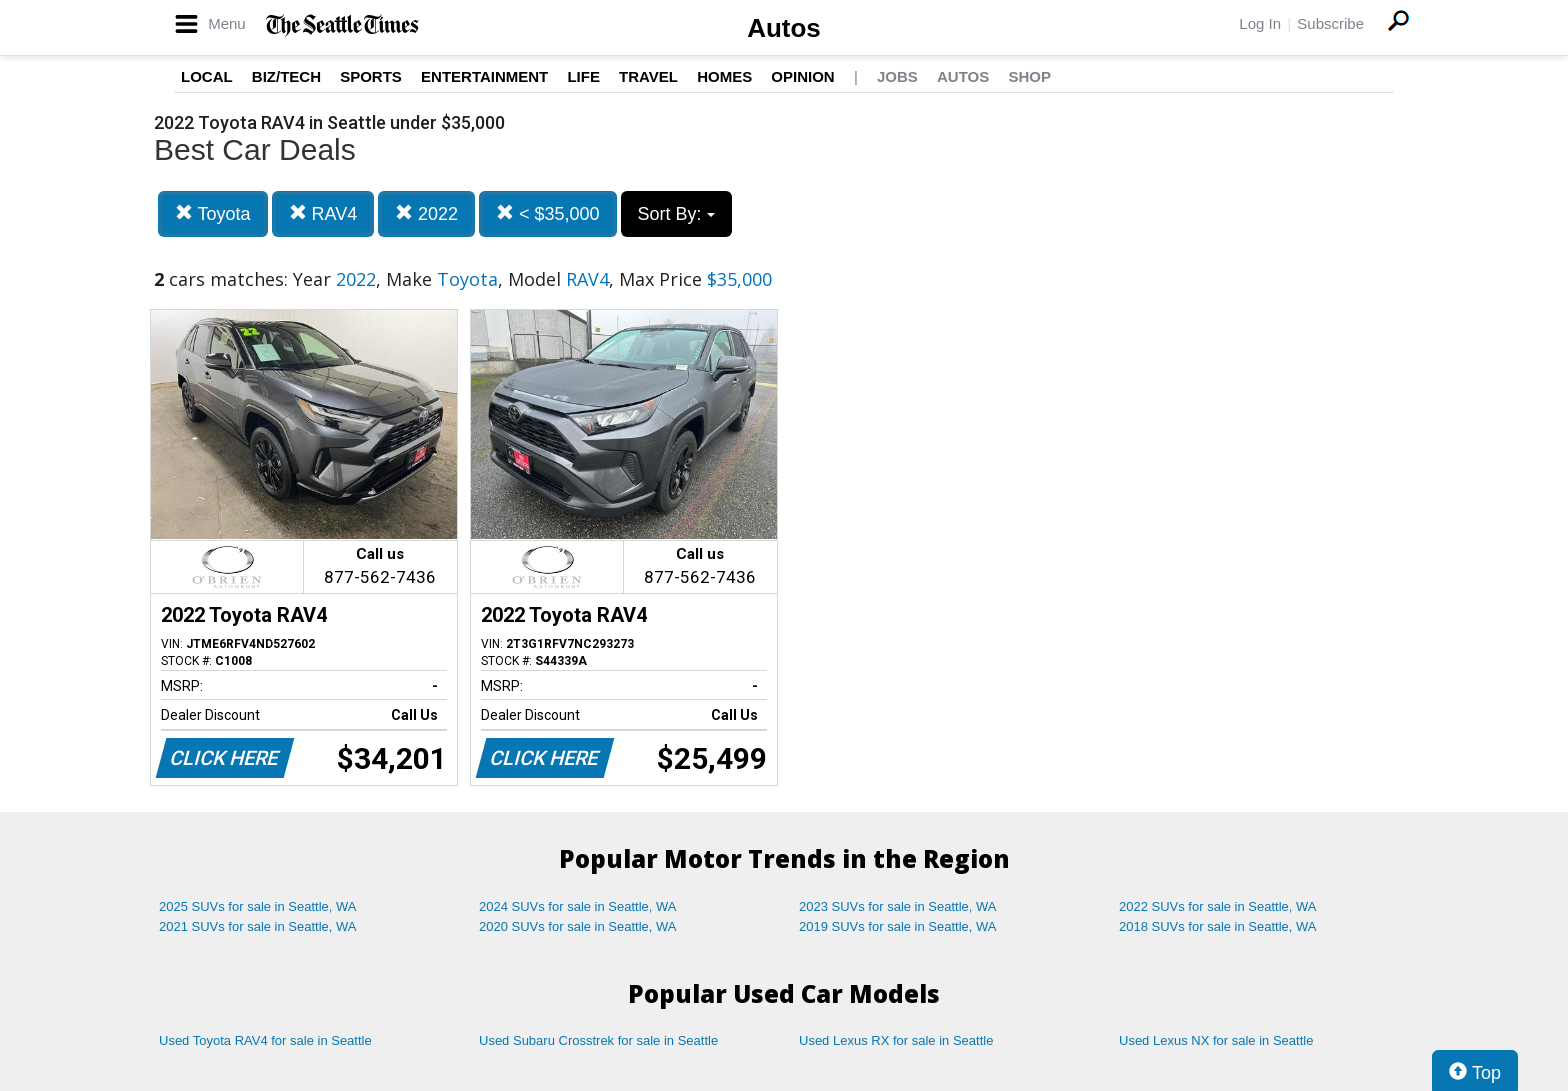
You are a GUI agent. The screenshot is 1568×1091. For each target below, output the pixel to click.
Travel (648, 76)
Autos (784, 28)
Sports (371, 76)
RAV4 (323, 213)
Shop (1029, 76)
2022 (426, 213)
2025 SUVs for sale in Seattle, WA (258, 906)
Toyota (213, 213)
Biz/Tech (286, 76)
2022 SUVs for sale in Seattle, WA (1218, 906)
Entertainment (484, 76)
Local (207, 76)
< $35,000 (548, 213)
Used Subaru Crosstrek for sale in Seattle (598, 1040)
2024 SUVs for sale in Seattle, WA (578, 906)
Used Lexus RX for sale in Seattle (896, 1040)
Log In (1260, 23)
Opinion (802, 76)
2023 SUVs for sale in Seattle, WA (898, 906)
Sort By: (676, 214)
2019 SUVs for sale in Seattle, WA (898, 926)
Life (583, 76)
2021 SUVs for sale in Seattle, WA (258, 926)
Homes (724, 76)
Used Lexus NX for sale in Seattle (1216, 1040)
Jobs (897, 76)
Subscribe (1330, 23)
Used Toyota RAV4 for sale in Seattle (265, 1040)
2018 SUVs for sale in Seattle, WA (1218, 926)
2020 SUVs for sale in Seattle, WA (578, 926)
